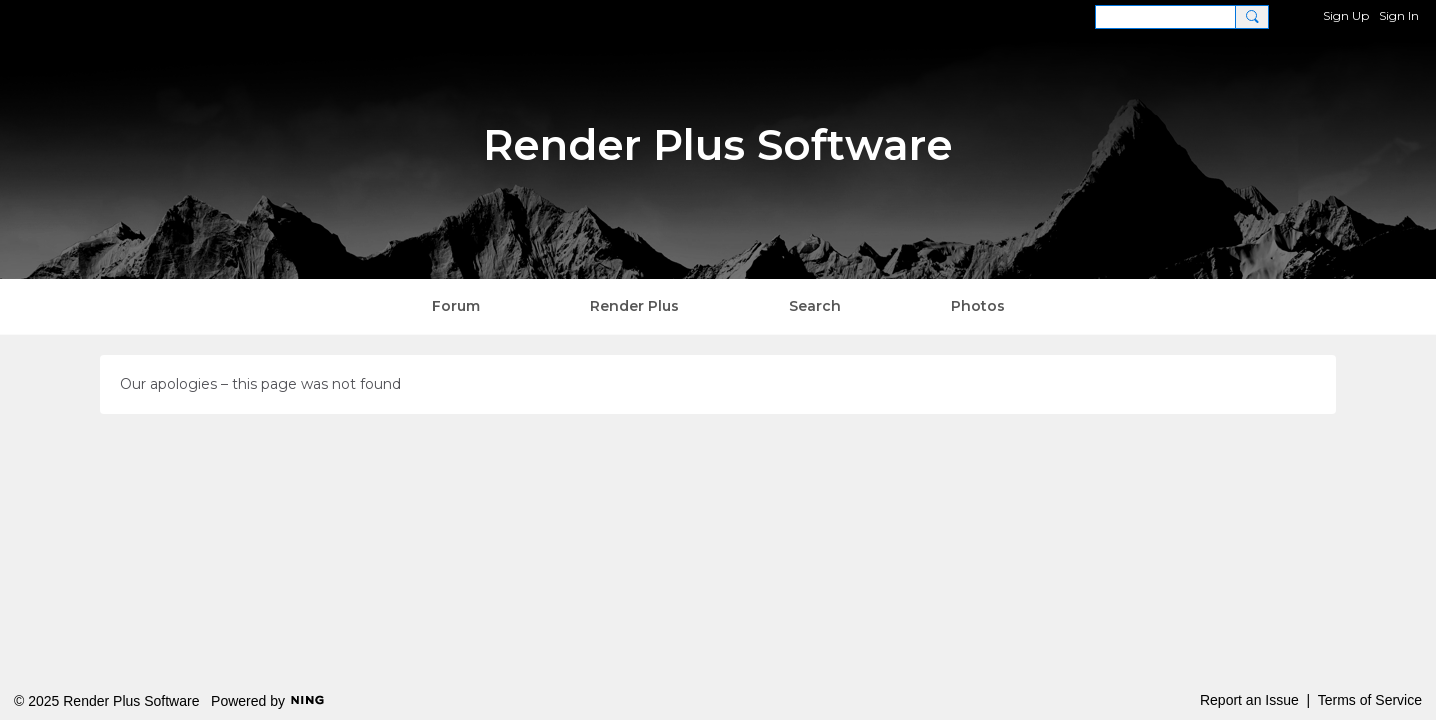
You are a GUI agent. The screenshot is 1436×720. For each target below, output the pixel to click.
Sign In (1399, 15)
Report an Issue (1249, 700)
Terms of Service (1370, 700)
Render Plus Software (718, 145)
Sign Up (1346, 15)
